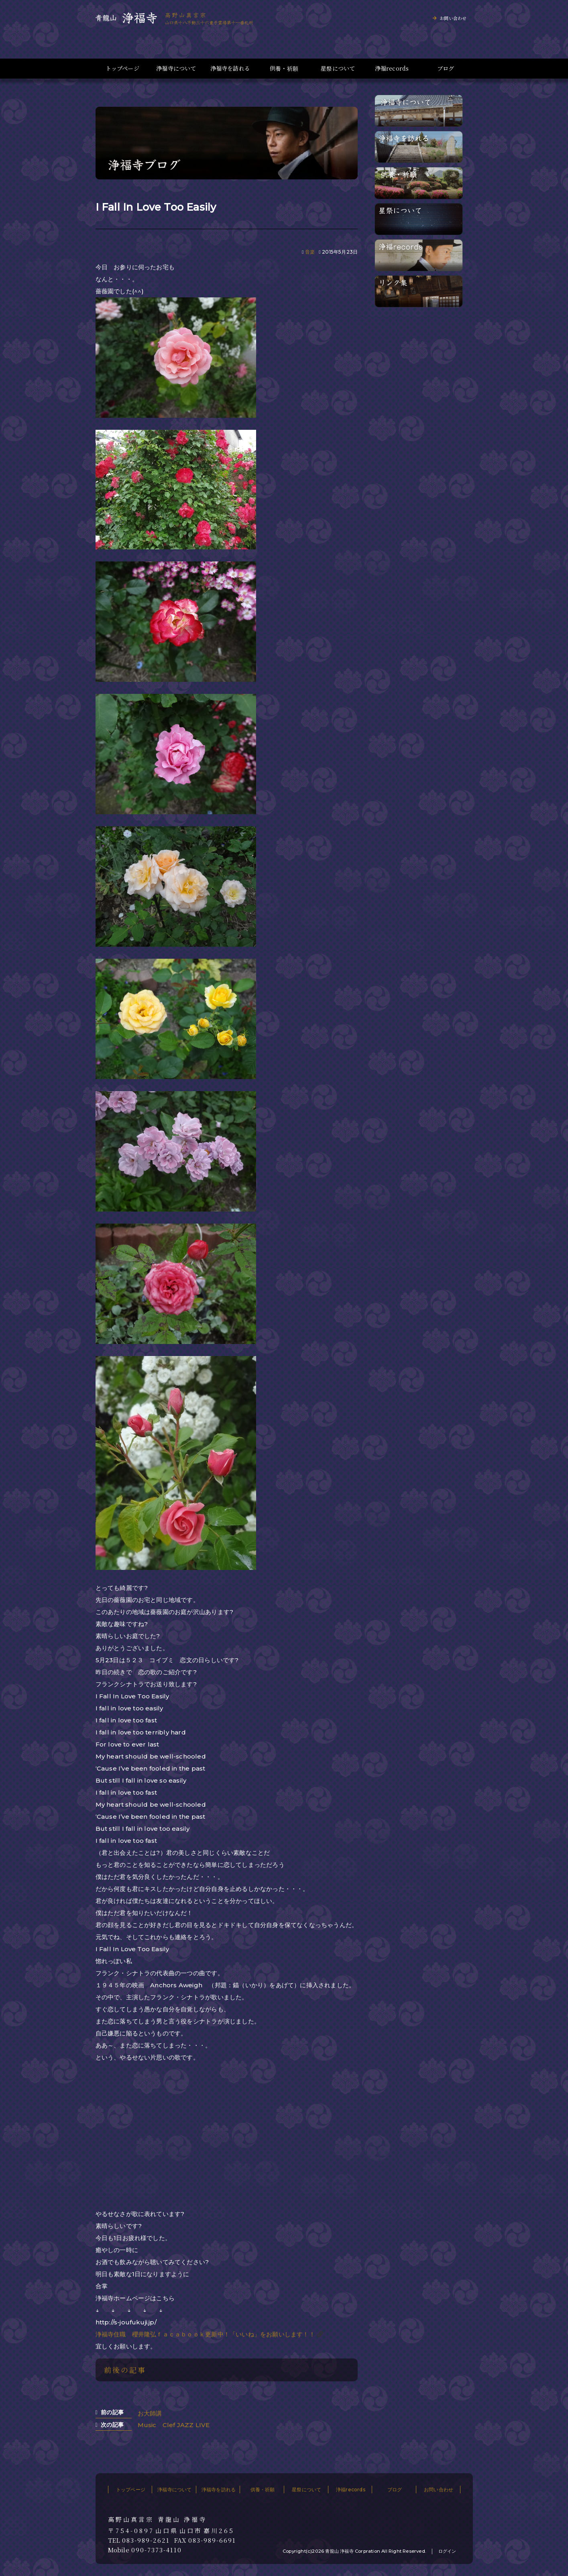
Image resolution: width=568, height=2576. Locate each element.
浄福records (392, 68)
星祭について (338, 68)
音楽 (310, 252)
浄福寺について (176, 68)
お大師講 (150, 2413)
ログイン (447, 2551)
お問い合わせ (453, 18)
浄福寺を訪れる (230, 68)
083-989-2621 (146, 2540)
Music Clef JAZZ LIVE (174, 2425)
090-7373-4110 (156, 2550)
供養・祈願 (284, 68)
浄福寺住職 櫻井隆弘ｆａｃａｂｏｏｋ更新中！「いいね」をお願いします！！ (205, 2334)
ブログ (445, 68)
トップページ (122, 68)
